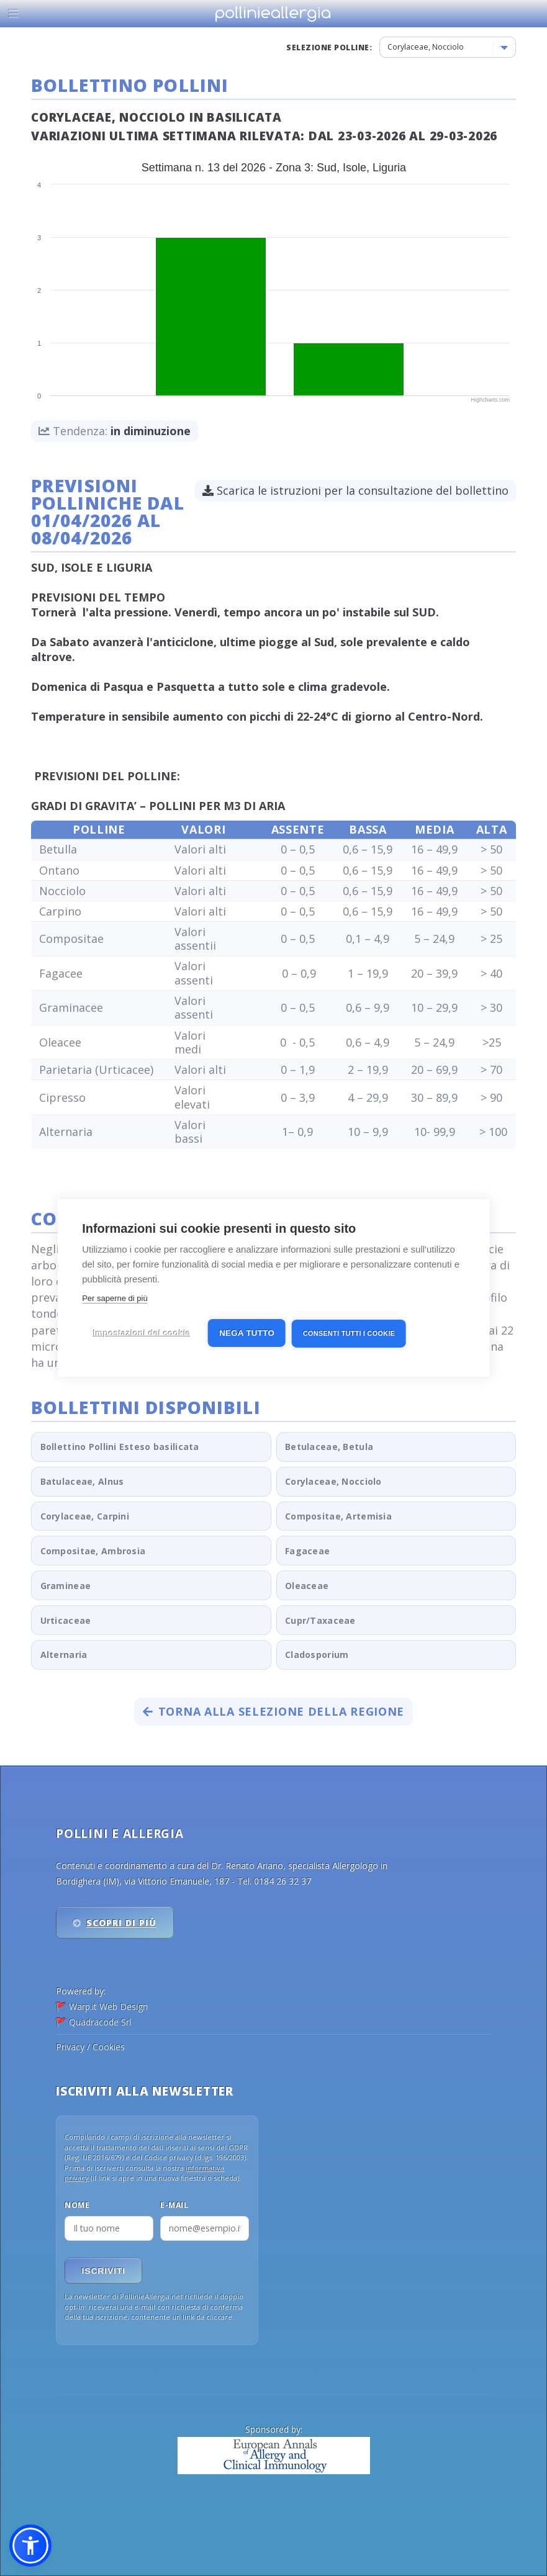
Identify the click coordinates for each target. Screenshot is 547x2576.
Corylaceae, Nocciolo (333, 1481)
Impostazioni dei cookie (142, 1333)
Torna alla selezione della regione (273, 1711)
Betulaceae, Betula (329, 1446)
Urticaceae (65, 1620)
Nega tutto (246, 1333)
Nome (77, 2205)
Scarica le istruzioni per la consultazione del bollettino (355, 490)
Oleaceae (306, 1586)
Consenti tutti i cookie (349, 1333)
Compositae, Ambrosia (93, 1551)
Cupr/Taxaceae (320, 1620)
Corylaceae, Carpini (84, 1516)
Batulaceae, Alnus (82, 1481)
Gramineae (65, 1586)
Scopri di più (121, 1923)
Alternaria (64, 1654)
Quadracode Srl (100, 2022)
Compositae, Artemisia (338, 1516)
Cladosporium (316, 1654)
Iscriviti (103, 2271)
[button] (30, 2546)
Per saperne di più (115, 1298)
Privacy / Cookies (90, 2047)
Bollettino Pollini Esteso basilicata (119, 1446)
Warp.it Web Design (108, 2006)
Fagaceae (307, 1551)
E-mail (174, 2205)
